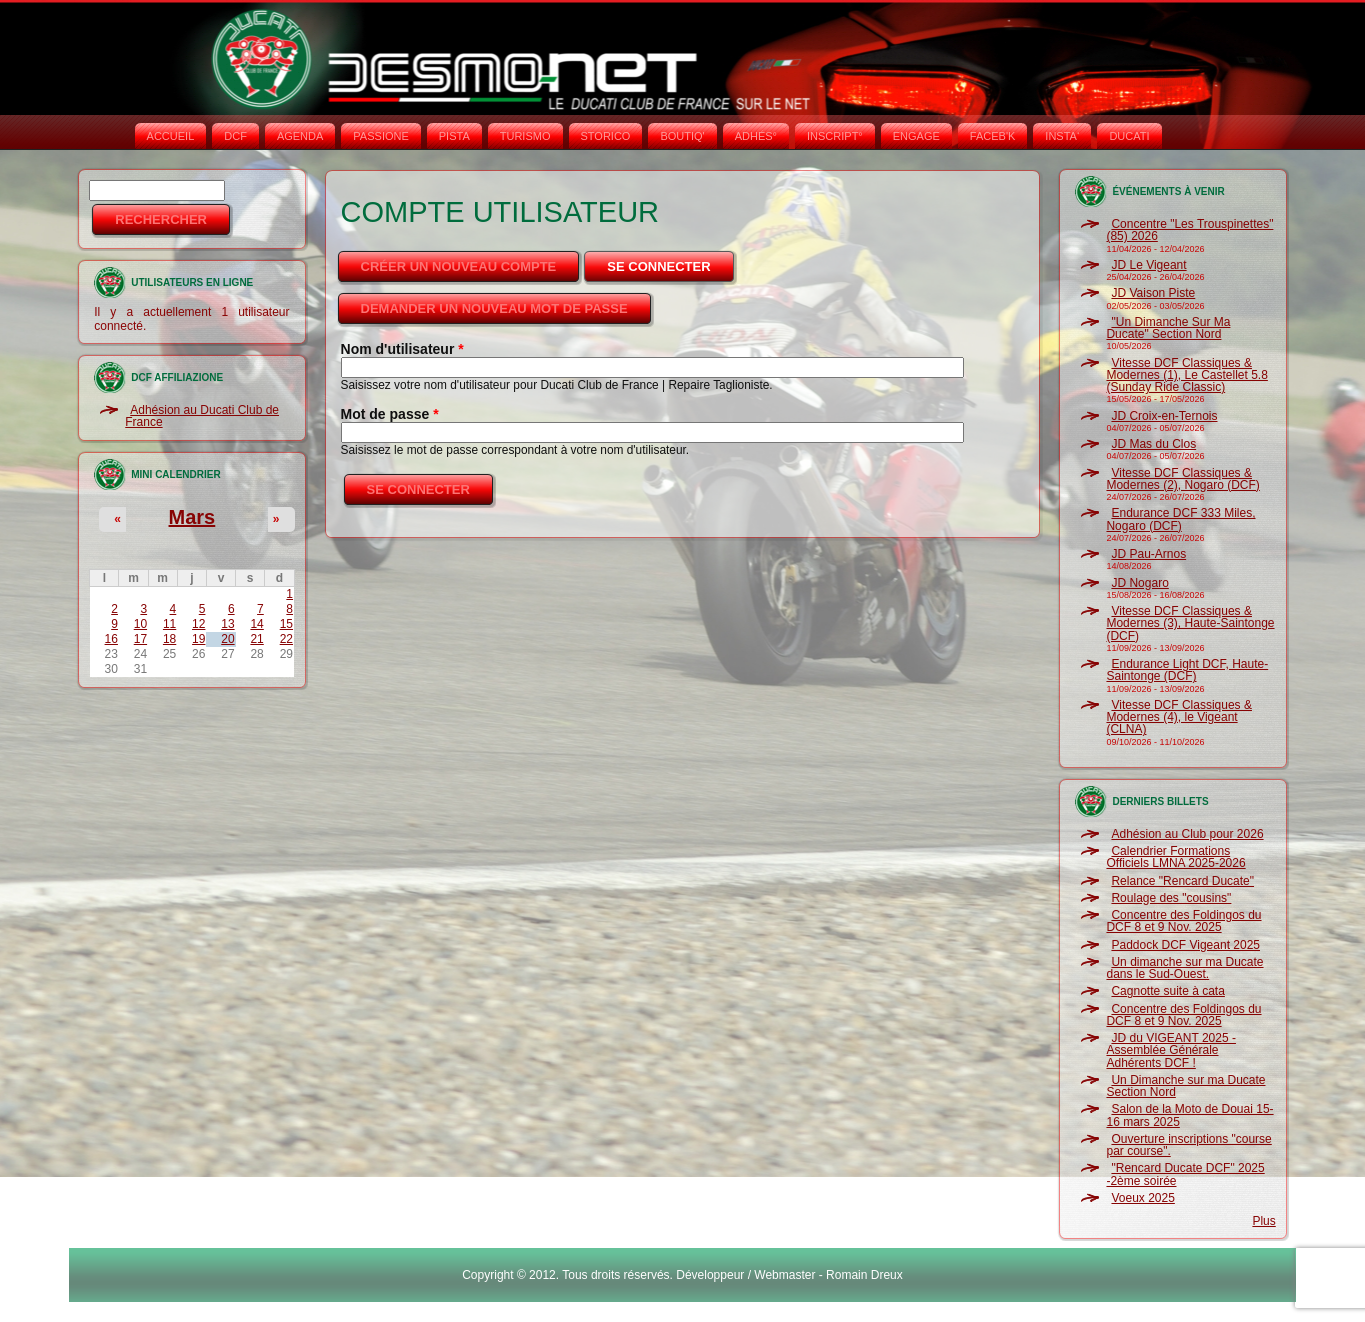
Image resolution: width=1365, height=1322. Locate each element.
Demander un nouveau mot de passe (494, 308)
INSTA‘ (1062, 136)
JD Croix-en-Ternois (1164, 416)
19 (198, 639)
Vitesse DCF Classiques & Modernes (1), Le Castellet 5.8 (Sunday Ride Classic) (1186, 375)
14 (256, 624)
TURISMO (525, 136)
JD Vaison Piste (1153, 293)
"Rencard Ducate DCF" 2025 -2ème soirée (1185, 1174)
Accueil (171, 136)
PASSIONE (380, 136)
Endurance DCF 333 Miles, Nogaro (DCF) (1180, 519)
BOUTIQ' (682, 136)
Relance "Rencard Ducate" (1182, 881)
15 (286, 624)
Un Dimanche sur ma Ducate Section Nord (1185, 1086)
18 (169, 639)
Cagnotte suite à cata (1167, 991)
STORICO (606, 136)
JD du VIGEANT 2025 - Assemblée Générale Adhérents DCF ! (1171, 1050)
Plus (1263, 1221)
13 (227, 624)
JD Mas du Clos (1153, 444)
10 (140, 624)
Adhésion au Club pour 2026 (1187, 834)
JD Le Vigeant (1148, 265)
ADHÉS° (756, 136)
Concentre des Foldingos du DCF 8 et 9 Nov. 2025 (1183, 921)
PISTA (454, 136)
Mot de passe (390, 414)
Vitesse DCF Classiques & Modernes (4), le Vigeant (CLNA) (1179, 717)
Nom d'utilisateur (402, 349)
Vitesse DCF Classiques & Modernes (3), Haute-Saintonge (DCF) (1190, 623)
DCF (235, 136)
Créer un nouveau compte (459, 266)
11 (169, 624)
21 (256, 639)
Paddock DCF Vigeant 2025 (1185, 945)
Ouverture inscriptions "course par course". (1188, 1145)
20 (227, 639)
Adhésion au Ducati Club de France (202, 416)
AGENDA (300, 136)
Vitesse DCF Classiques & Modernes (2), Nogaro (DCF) (1182, 479)
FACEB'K (993, 136)
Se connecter (671, 261)
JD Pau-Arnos (1148, 554)
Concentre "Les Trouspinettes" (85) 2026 (1189, 230)
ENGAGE (916, 136)
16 (111, 639)
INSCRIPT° (835, 136)
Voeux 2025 (1142, 1198)
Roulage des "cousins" (1171, 898)
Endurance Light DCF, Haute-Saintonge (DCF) (1187, 670)
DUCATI (1129, 136)
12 (198, 624)
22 (286, 639)
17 (140, 639)
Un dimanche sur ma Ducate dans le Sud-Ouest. (1184, 968)
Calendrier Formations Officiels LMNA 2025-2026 (1175, 857)
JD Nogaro (1139, 583)
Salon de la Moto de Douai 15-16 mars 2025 (1189, 1115)
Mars (192, 517)
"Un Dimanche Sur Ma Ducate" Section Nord (1168, 328)
